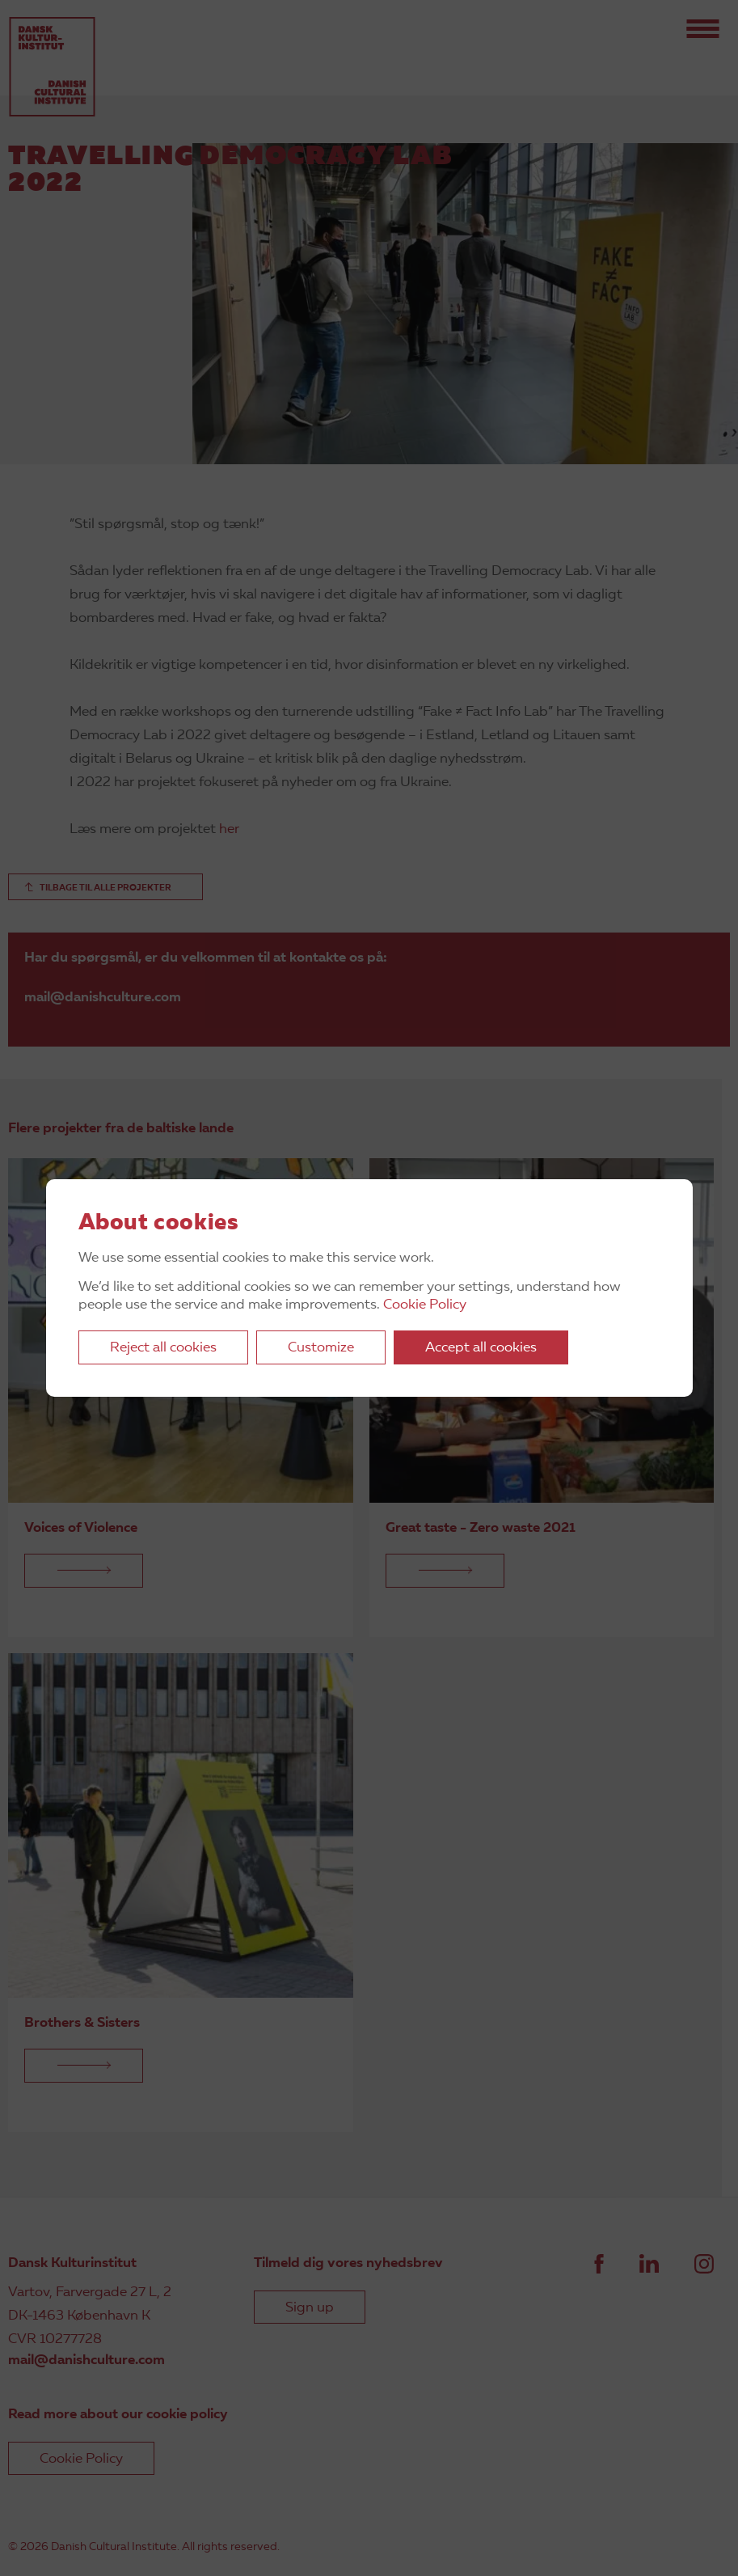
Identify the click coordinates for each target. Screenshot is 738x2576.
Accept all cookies (481, 1348)
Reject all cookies (163, 1348)
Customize (321, 1348)
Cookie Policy (424, 1305)
